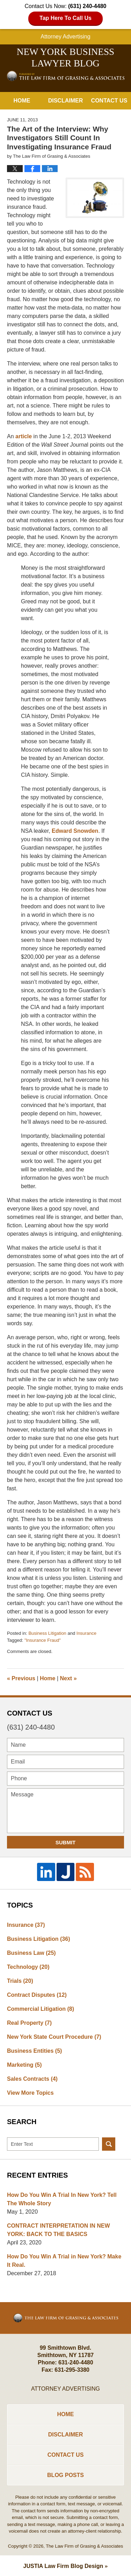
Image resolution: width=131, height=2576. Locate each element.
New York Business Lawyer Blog (66, 76)
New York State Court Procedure (54, 2037)
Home (21, 101)
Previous (21, 1678)
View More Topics (30, 2093)
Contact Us (109, 101)
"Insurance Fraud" (42, 1640)
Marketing (24, 2065)
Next (68, 1678)
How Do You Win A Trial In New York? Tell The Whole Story (62, 2199)
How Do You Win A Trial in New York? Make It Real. (64, 2261)
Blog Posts (65, 2475)
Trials (20, 1981)
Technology (28, 1967)
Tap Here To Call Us (65, 18)
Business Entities (34, 2051)
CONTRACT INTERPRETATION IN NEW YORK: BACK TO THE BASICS (58, 2230)
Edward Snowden (75, 831)
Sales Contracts (32, 2079)
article (23, 436)
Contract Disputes (37, 1995)
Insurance (86, 1633)
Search (108, 2144)
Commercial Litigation (40, 2009)
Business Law (31, 1953)
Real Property (29, 2023)
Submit (66, 1842)
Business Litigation (47, 1633)
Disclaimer (65, 101)
